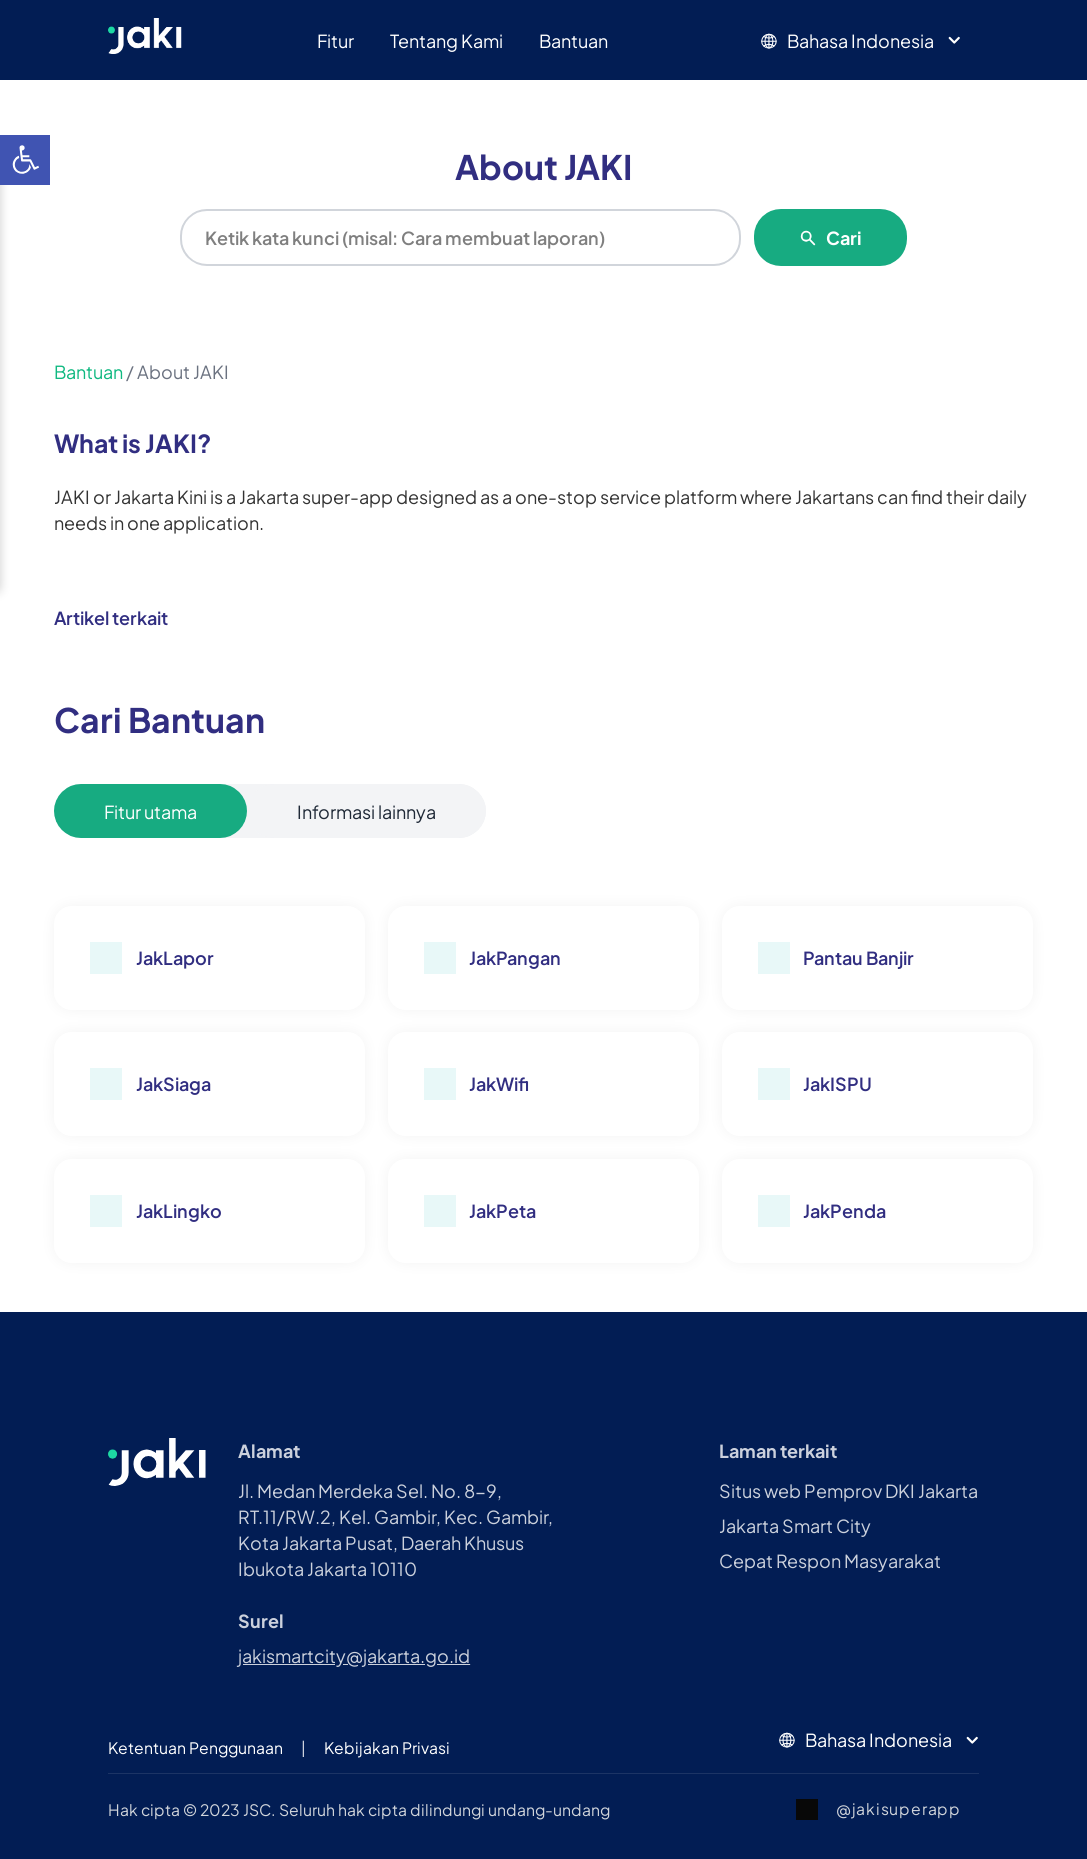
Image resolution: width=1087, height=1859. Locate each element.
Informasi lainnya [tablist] (366, 811)
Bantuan (573, 40)
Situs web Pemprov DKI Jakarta (848, 1490)
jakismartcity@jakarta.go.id (354, 1655)
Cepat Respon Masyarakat (830, 1560)
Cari (830, 237)
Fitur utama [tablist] (150, 811)
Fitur (335, 40)
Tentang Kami (446, 40)
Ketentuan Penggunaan (195, 1747)
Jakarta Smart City (795, 1525)
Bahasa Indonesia (863, 40)
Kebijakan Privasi (387, 1747)
